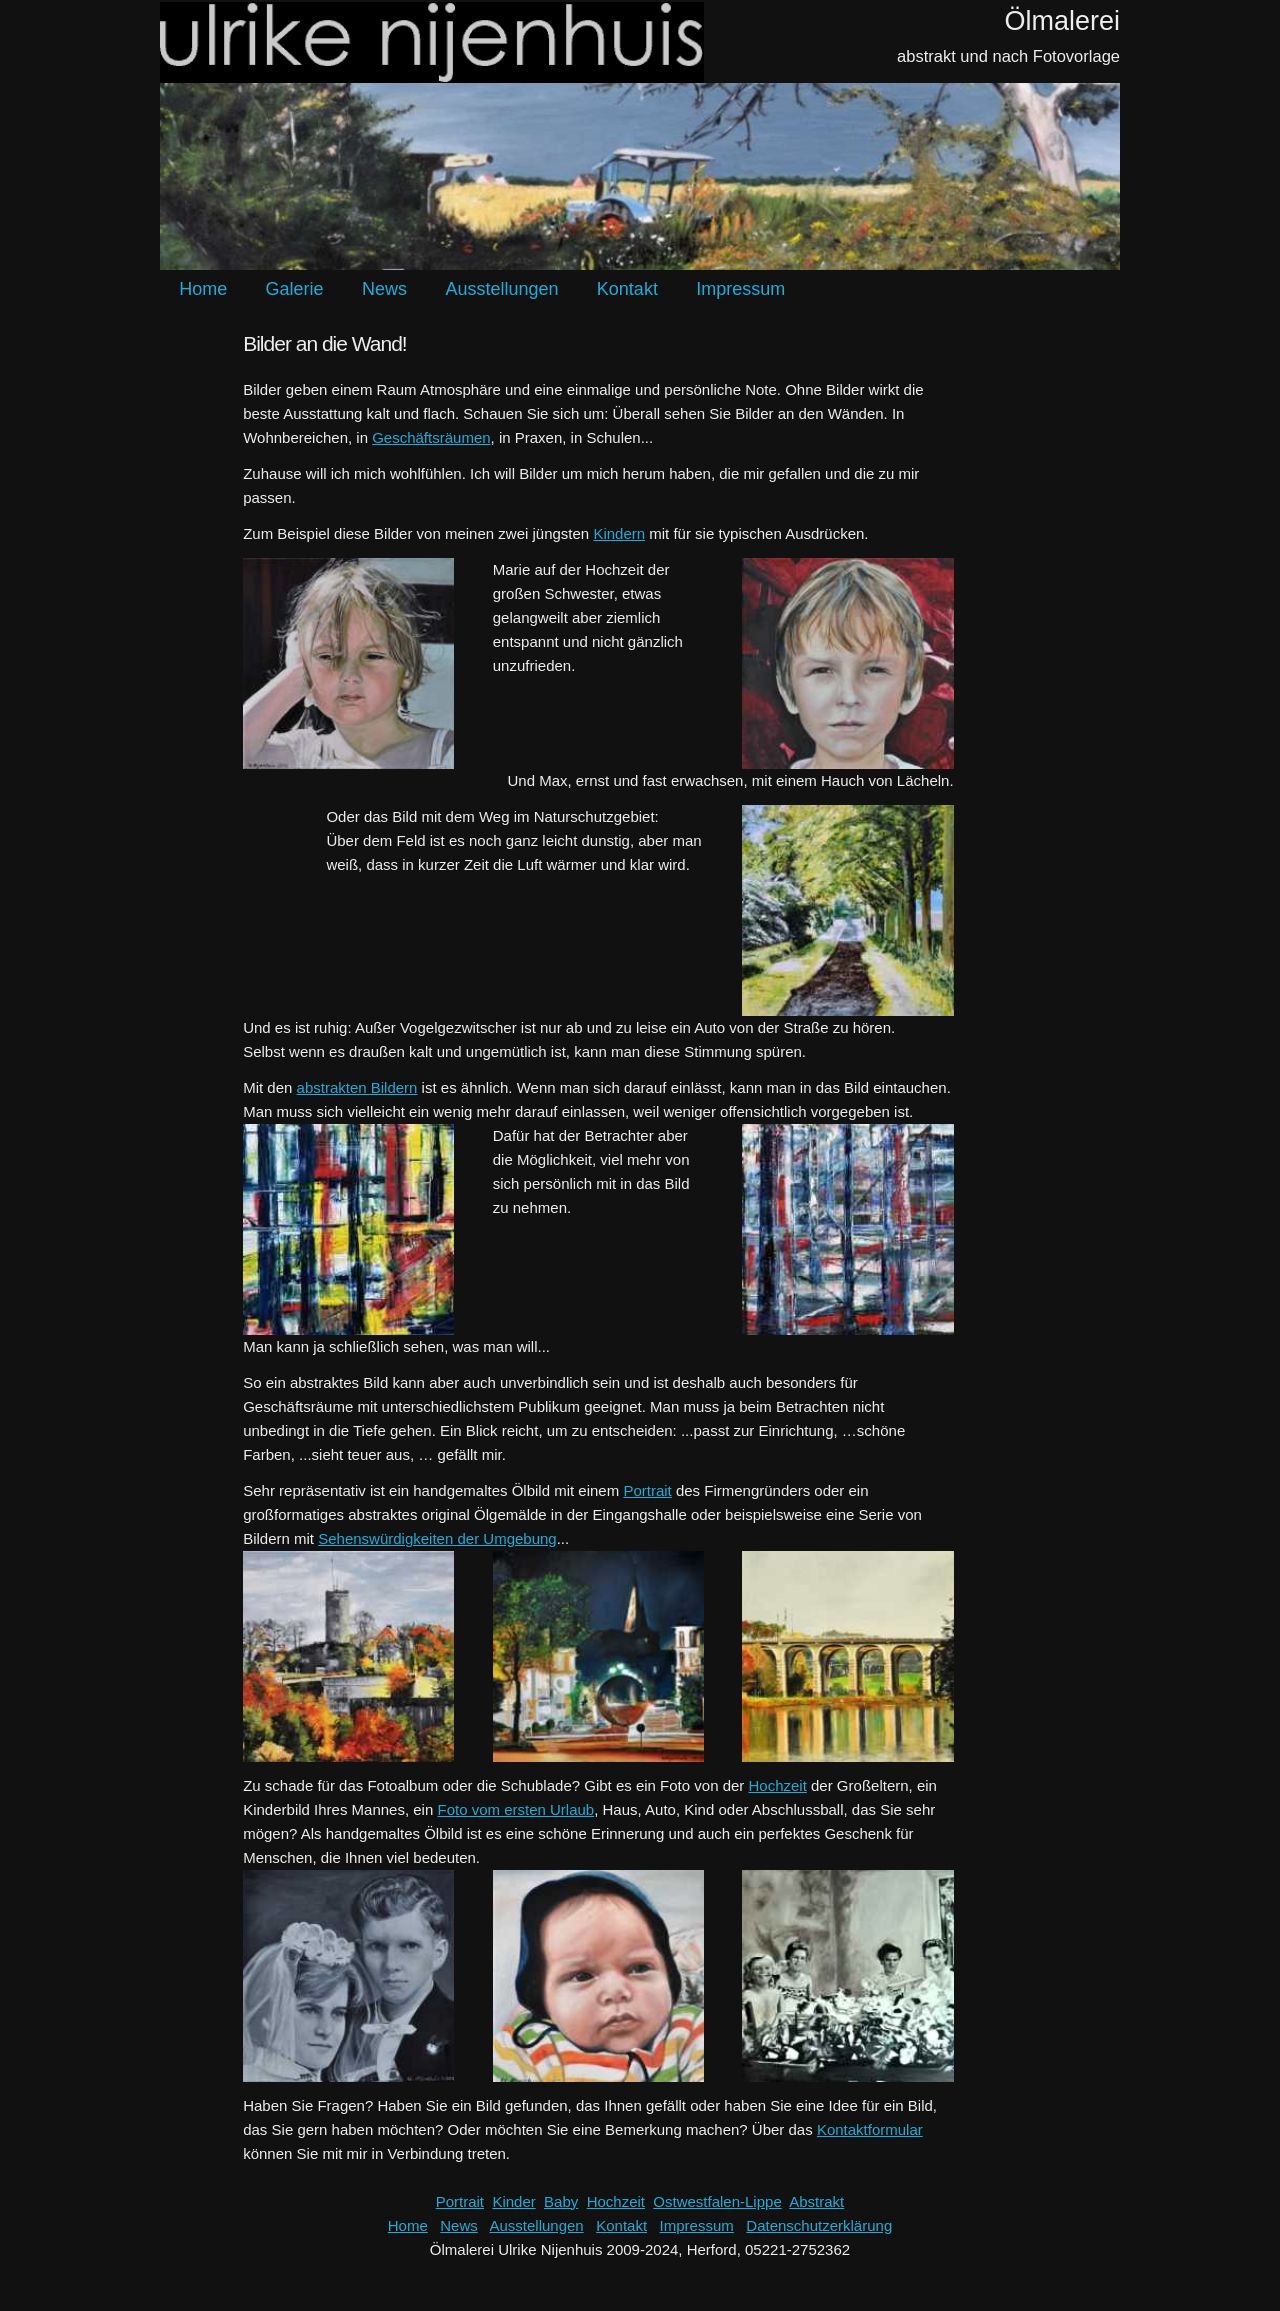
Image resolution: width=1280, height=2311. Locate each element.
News (384, 289)
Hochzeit (778, 1785)
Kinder (513, 2201)
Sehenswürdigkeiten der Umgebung (437, 1538)
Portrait (647, 1490)
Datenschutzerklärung (819, 2225)
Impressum (740, 289)
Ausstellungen (501, 289)
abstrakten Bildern (357, 1087)
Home (203, 289)
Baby (561, 2201)
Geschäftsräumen (431, 437)
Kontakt (627, 289)
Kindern (619, 533)
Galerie (295, 289)
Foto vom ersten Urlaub (515, 1809)
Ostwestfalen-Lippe (717, 2201)
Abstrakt (816, 2201)
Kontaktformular (870, 2129)
